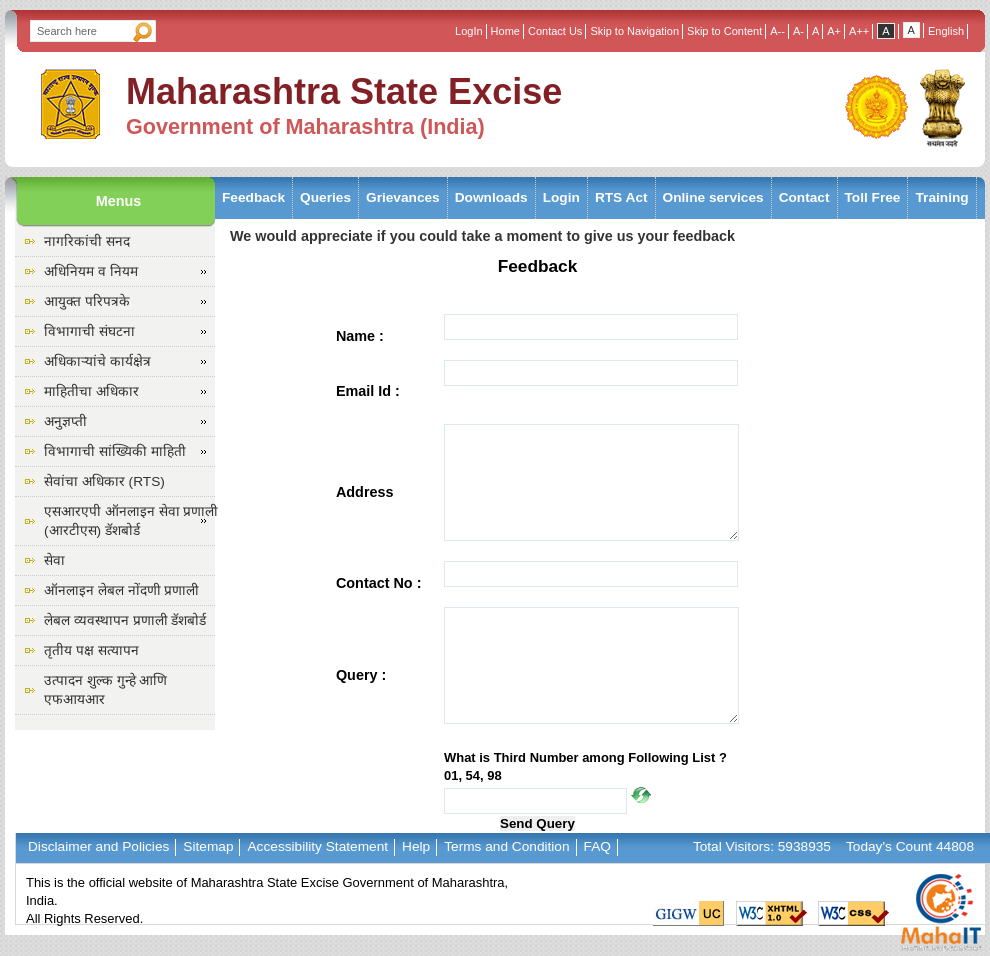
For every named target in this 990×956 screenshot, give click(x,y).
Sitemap (208, 846)
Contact (804, 197)
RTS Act (621, 197)
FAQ (597, 846)
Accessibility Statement (317, 846)
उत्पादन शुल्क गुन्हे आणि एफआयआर (105, 690)
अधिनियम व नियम (91, 271)
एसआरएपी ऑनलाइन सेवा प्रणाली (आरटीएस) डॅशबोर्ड (131, 521)
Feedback (253, 197)
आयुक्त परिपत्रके (87, 301)
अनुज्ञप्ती (65, 421)
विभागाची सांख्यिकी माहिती (115, 451)
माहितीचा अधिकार (91, 391)
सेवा (54, 560)
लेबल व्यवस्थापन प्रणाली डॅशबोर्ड (125, 620)
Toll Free (873, 197)
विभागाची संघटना (89, 331)
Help (416, 846)
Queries (325, 197)
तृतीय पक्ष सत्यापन (91, 650)
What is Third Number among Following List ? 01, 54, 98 (585, 766)
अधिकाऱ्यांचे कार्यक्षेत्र (97, 361)
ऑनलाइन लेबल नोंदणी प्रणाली (121, 590)
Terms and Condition (506, 846)
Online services (713, 197)
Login (561, 197)
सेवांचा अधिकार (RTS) (104, 481)
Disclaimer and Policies (98, 846)
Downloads (491, 197)
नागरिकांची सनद (87, 241)
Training (941, 197)
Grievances (403, 197)
